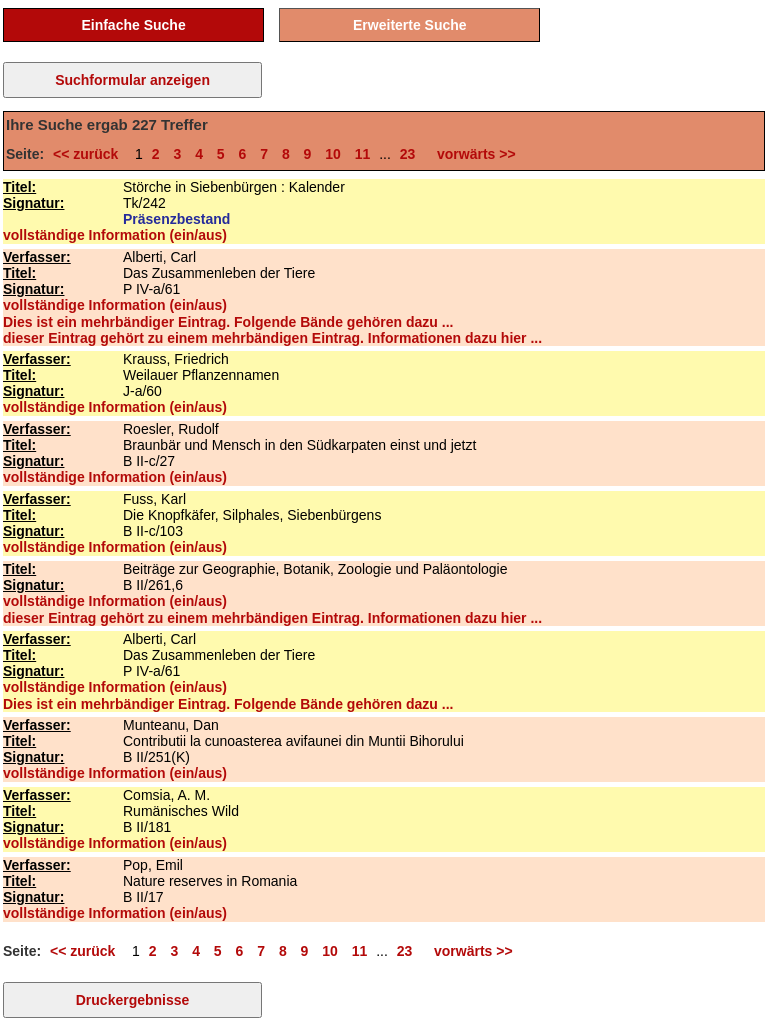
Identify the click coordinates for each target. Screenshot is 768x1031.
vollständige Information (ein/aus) (115, 235)
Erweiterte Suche (410, 25)
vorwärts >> (472, 154)
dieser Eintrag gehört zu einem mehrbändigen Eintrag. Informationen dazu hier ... (272, 338)
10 (333, 154)
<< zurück (89, 154)
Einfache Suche (133, 25)
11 (363, 154)
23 (408, 154)
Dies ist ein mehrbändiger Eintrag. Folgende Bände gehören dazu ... (228, 322)
